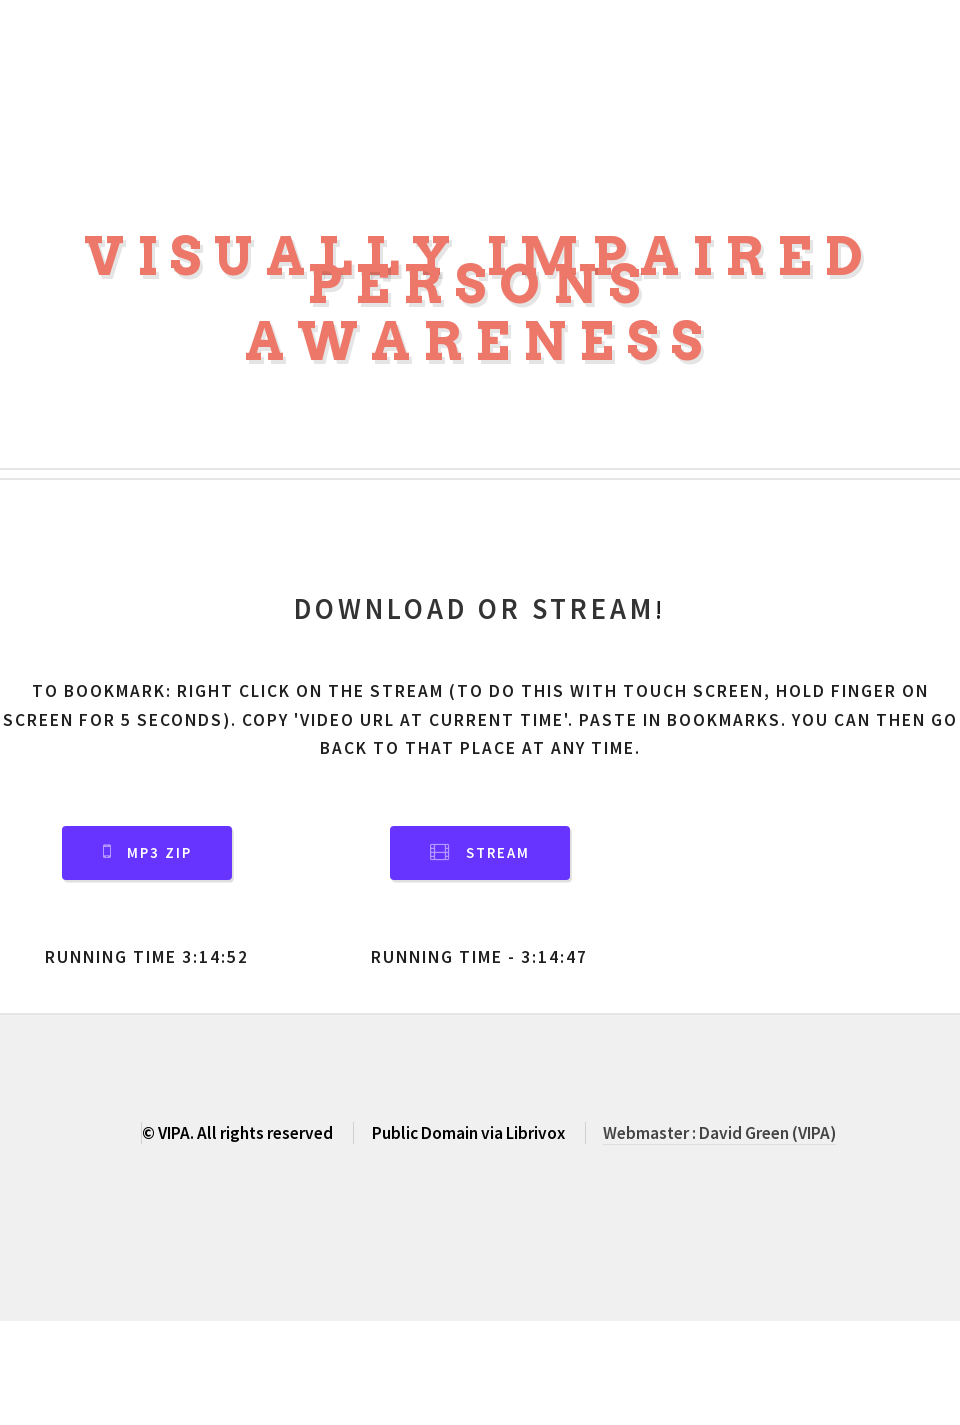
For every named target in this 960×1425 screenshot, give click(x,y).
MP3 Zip (159, 853)
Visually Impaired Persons (480, 271)
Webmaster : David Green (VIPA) (719, 1133)
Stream (498, 853)
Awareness (480, 341)
